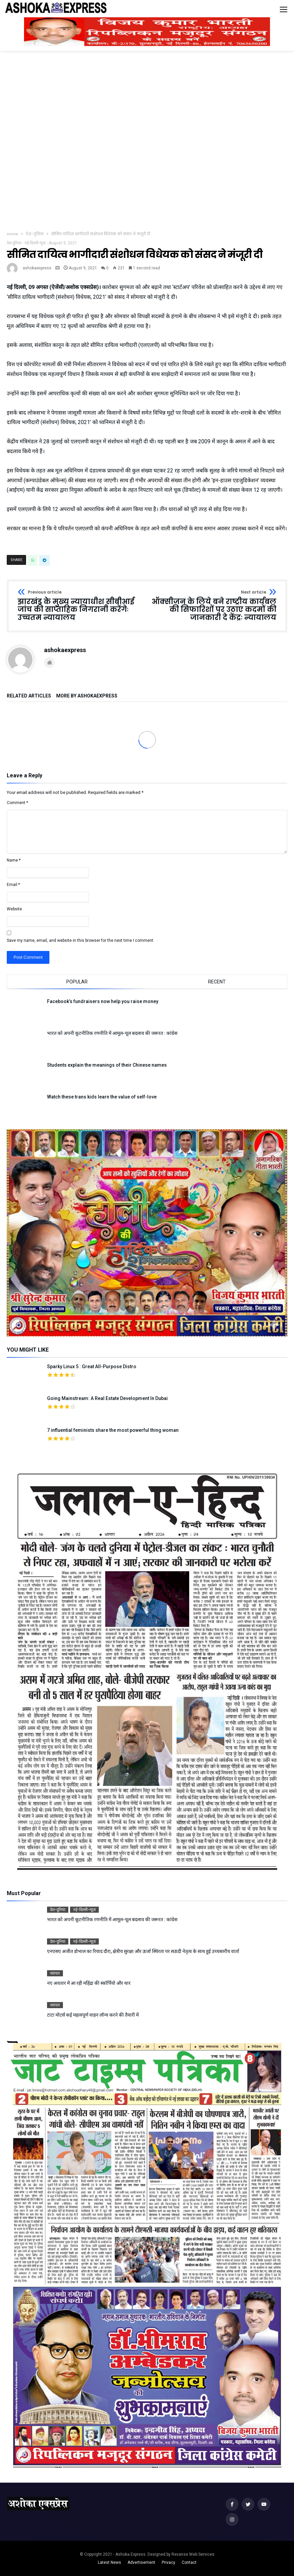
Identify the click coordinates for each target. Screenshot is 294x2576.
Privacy (168, 2562)
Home (12, 234)
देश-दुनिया (35, 234)
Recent (217, 981)
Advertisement (141, 2562)
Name (14, 860)
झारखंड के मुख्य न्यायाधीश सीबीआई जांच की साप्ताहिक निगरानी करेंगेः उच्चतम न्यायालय (80, 606)
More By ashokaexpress (86, 695)
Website (14, 909)
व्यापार (55, 1973)
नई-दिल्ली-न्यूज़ (35, 243)
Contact (189, 2562)
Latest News (109, 2562)
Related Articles (29, 695)
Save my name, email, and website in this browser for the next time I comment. (80, 940)
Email (13, 884)
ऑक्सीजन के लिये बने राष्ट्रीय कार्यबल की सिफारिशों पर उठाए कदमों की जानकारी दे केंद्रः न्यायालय (214, 606)
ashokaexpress (37, 268)
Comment (17, 802)
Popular (77, 981)
